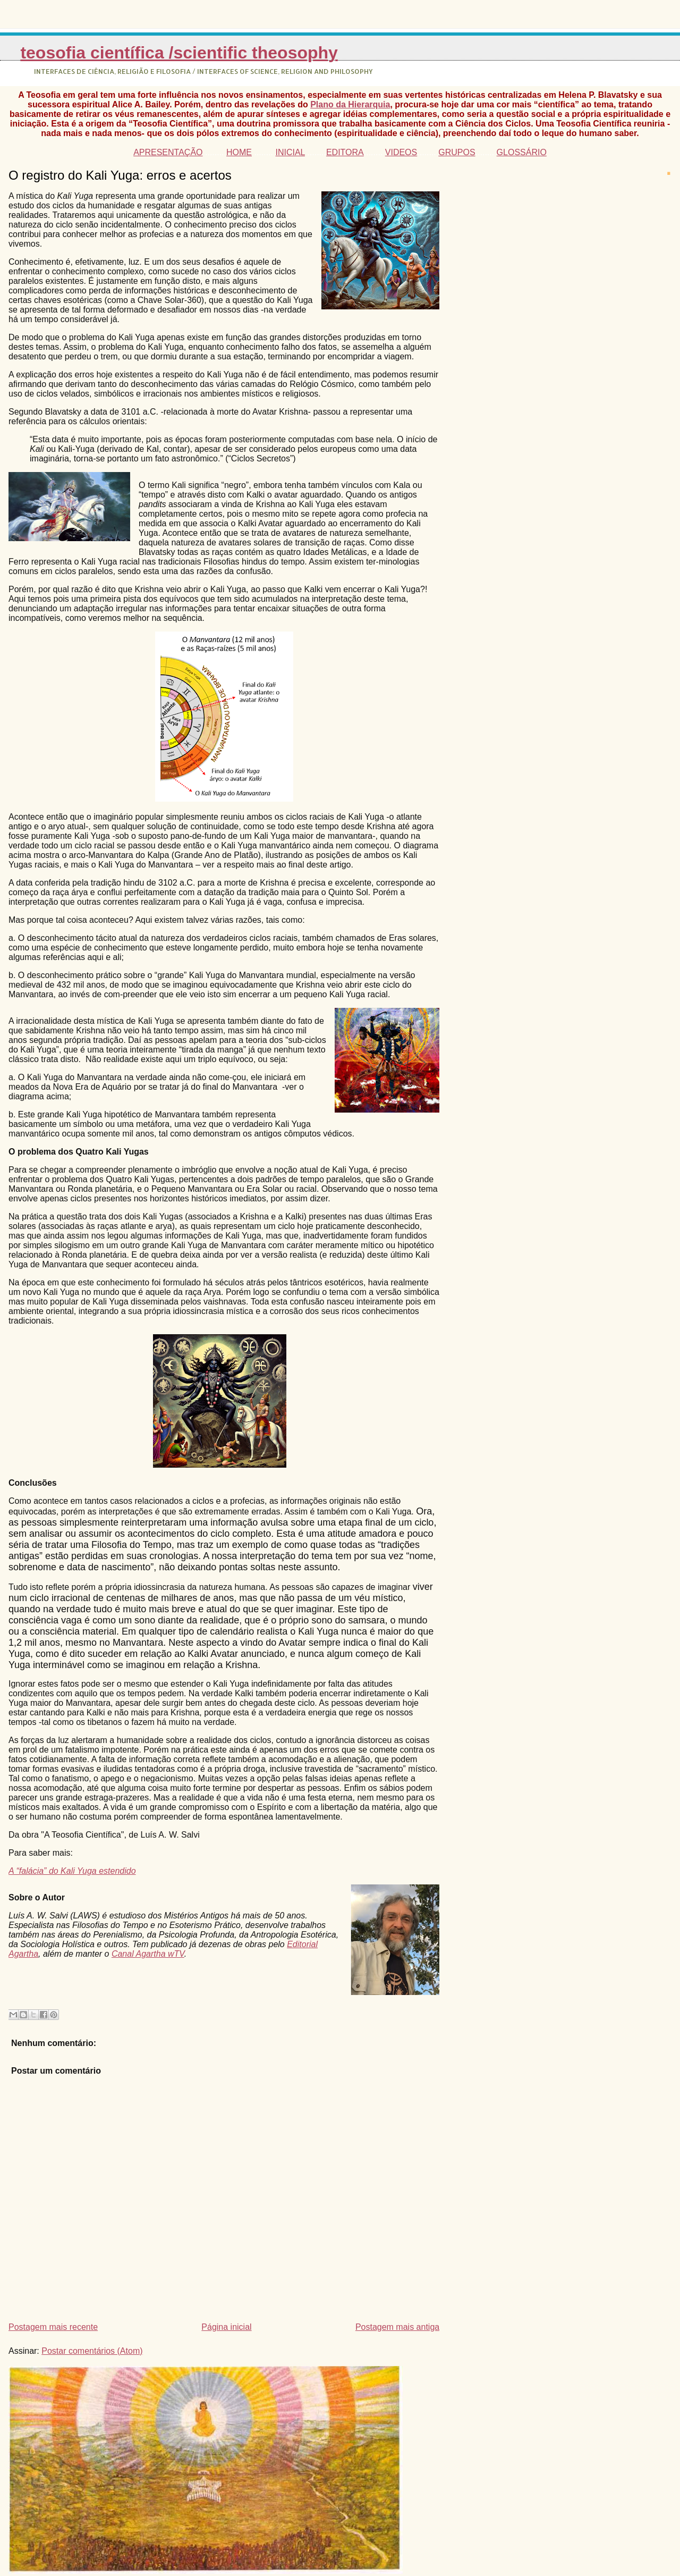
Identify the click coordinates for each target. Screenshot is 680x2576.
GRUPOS (456, 152)
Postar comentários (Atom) (91, 2350)
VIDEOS (401, 152)
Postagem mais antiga (397, 2326)
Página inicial (226, 2326)
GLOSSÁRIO (522, 152)
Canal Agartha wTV (148, 1953)
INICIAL (289, 152)
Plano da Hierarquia (350, 104)
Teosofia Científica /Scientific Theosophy (178, 52)
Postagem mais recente (53, 2326)
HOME (239, 152)
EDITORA (345, 152)
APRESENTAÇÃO (167, 152)
